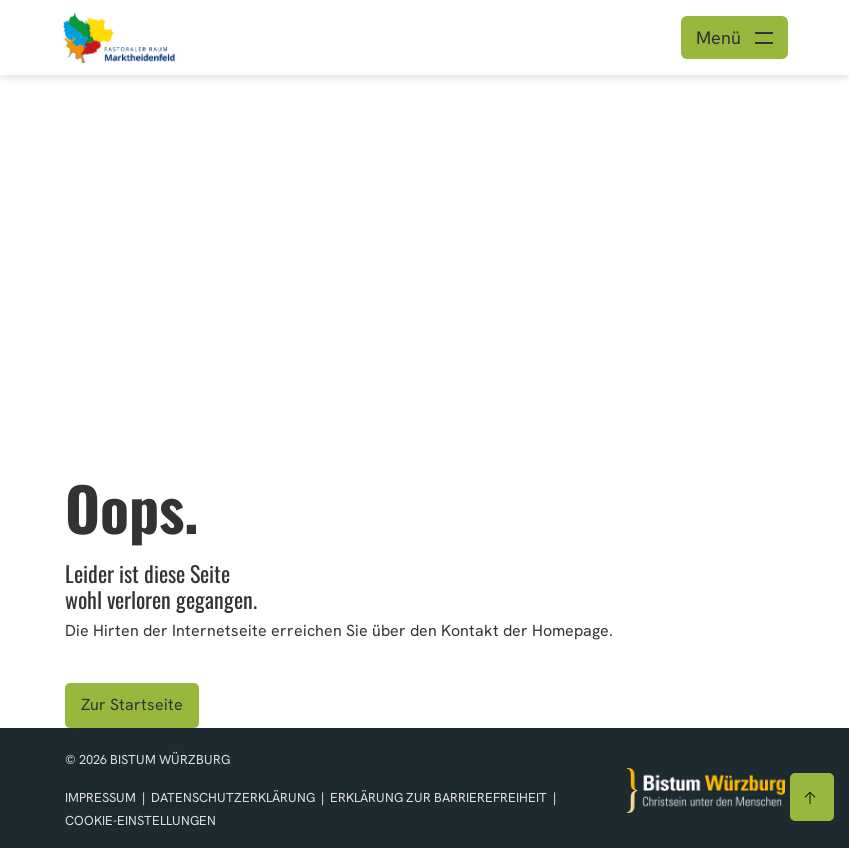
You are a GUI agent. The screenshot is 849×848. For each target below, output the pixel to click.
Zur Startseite (132, 704)
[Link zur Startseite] (153, 35)
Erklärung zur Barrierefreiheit (438, 797)
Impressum (102, 797)
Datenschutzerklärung (234, 797)
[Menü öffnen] (734, 37)
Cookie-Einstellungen (140, 820)
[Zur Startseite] (706, 790)
